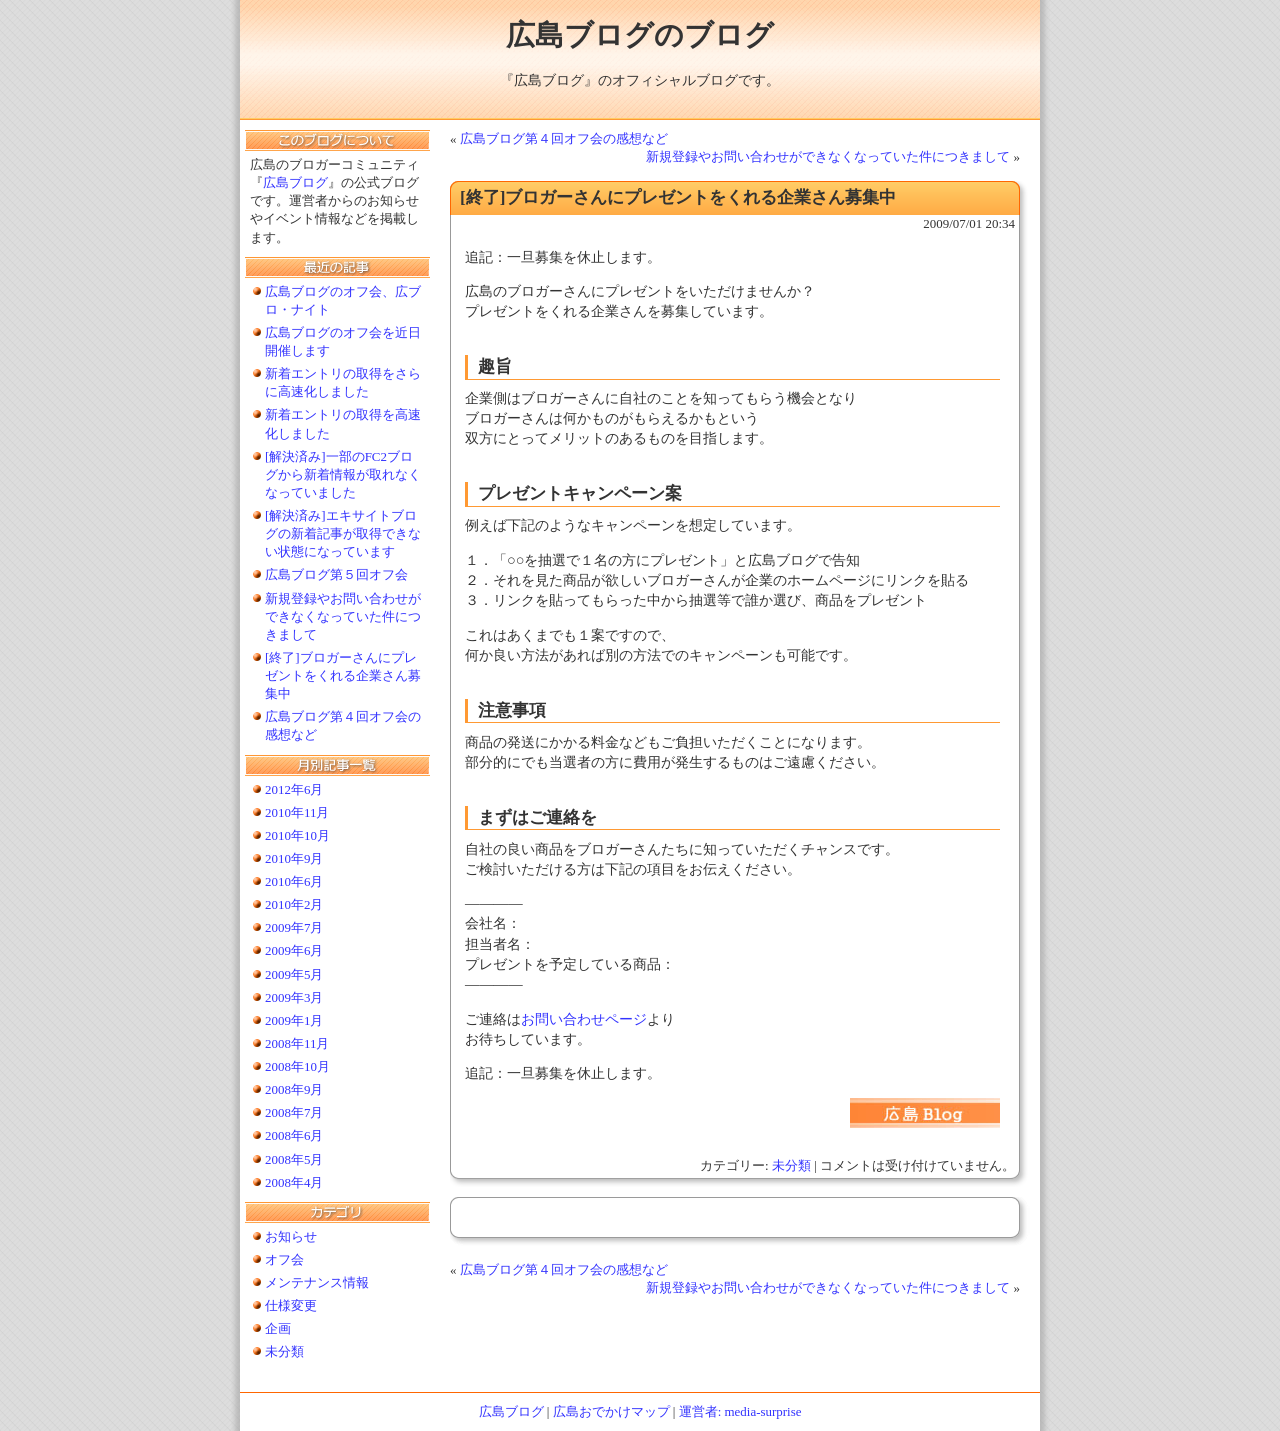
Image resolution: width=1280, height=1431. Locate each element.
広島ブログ (295, 182)
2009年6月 (294, 950)
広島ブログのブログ (640, 35)
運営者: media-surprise (740, 1411)
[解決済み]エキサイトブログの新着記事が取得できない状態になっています (343, 533)
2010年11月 (297, 812)
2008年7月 (294, 1112)
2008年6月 (294, 1135)
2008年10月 (297, 1066)
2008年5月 (294, 1159)
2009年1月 (294, 1020)
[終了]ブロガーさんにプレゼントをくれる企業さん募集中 (343, 675)
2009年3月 (294, 997)
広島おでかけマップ (611, 1411)
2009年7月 (294, 927)
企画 (278, 1328)
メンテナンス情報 (317, 1282)
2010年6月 (294, 881)
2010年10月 (297, 835)
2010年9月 (294, 858)
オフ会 (284, 1259)
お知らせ (291, 1236)
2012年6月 (294, 789)
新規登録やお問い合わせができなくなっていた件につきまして (828, 156)
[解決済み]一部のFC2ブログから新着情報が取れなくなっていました (343, 474)
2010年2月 (294, 904)
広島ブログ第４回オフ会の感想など (564, 138)
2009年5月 (294, 974)
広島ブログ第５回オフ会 (336, 574)
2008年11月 (297, 1043)
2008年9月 (294, 1089)
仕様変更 (291, 1305)
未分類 (791, 1165)
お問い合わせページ (584, 1019)
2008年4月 (294, 1182)
